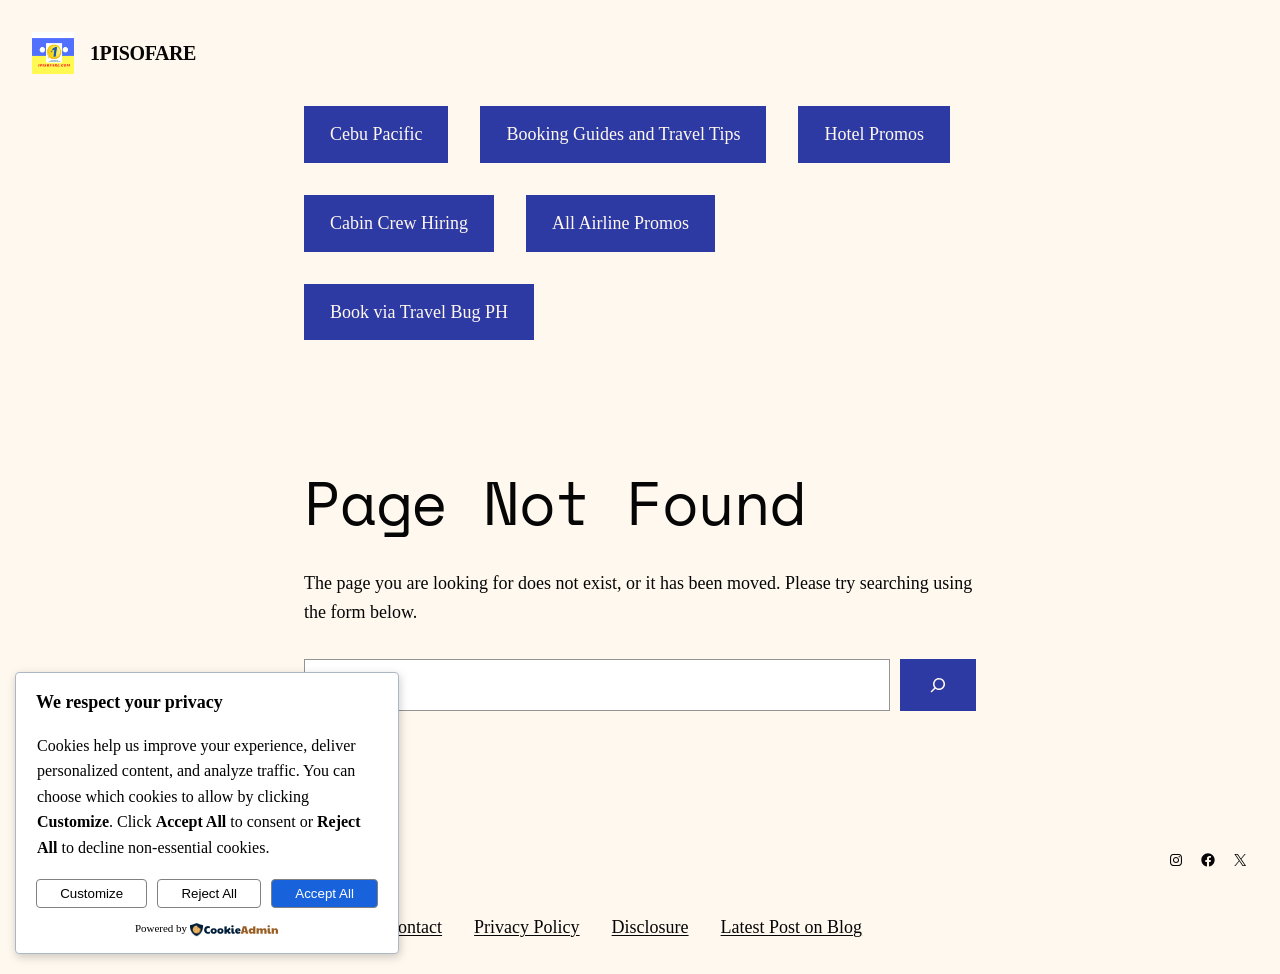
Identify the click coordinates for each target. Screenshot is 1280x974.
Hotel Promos (874, 134)
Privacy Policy (527, 927)
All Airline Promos (620, 223)
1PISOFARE (143, 53)
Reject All (209, 893)
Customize (91, 893)
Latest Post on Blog (792, 927)
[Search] (938, 685)
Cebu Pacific (376, 134)
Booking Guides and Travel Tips (623, 134)
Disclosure (650, 927)
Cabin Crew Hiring (399, 223)
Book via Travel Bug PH (419, 312)
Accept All (324, 893)
